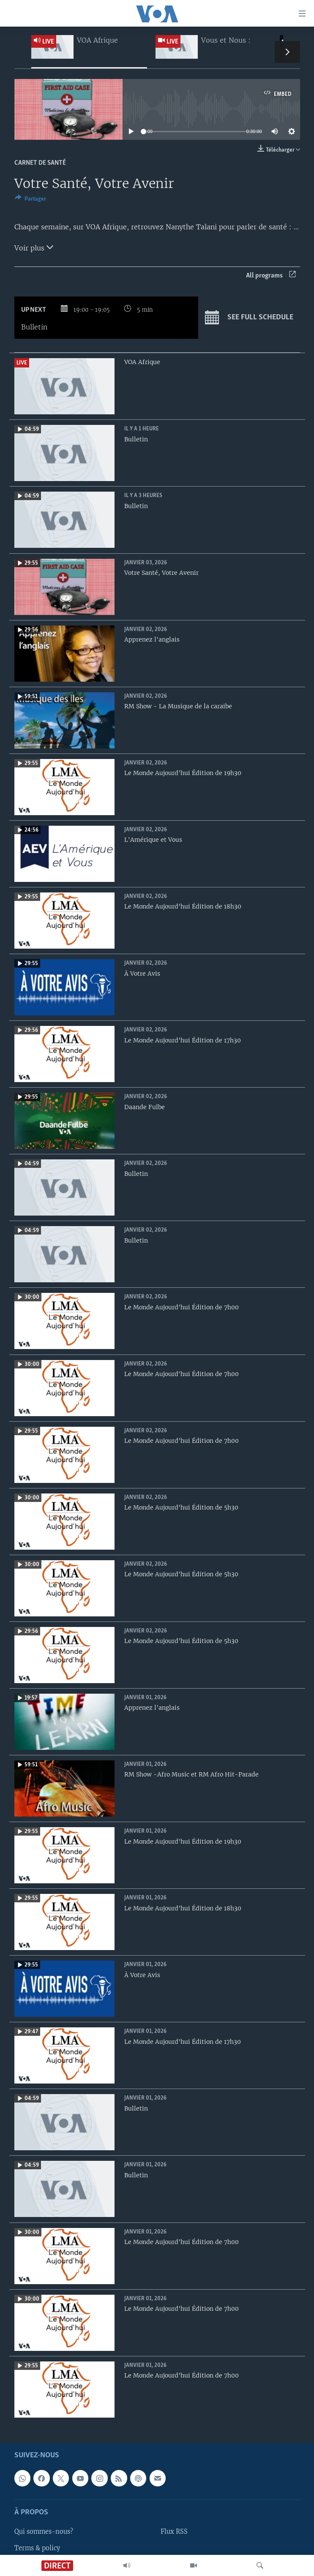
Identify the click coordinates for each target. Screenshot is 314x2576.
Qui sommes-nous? (43, 2531)
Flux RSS (174, 2531)
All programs (271, 275)
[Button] (30, 200)
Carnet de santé (40, 163)
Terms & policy (37, 2548)
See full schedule (249, 317)
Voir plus (33, 247)
